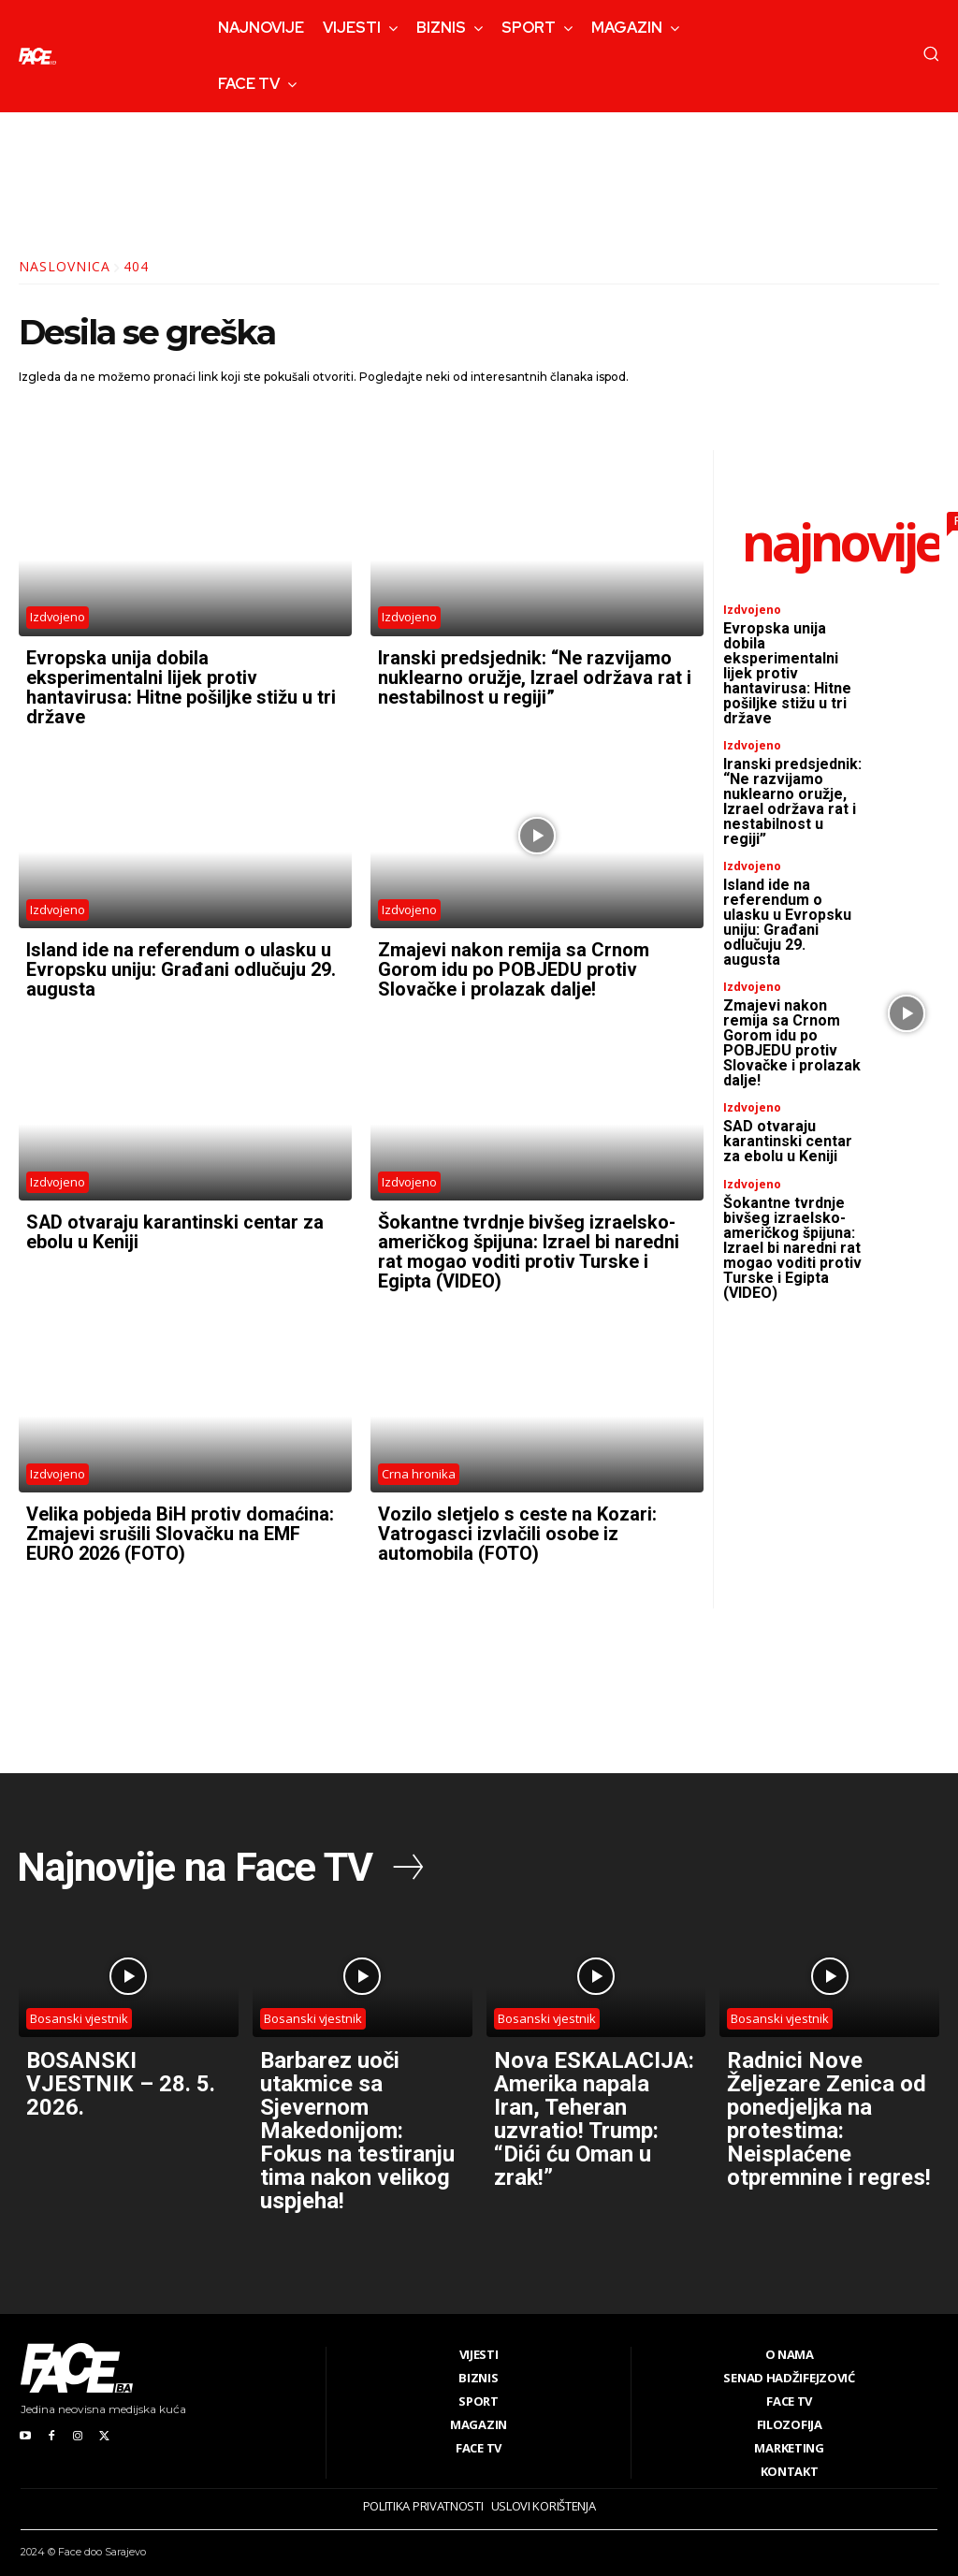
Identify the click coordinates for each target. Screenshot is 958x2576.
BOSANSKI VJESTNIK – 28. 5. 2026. (121, 2072)
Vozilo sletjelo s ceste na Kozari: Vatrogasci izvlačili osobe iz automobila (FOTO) (517, 1523)
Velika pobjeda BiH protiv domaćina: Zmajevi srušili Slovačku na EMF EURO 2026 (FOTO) (180, 1523)
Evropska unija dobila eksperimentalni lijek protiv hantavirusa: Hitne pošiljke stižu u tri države (181, 686)
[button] (930, 53)
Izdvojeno (58, 617)
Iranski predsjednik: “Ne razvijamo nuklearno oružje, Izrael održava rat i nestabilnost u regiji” (534, 676)
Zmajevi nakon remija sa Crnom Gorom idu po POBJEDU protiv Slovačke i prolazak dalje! (513, 965)
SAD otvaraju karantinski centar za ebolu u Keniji (175, 1225)
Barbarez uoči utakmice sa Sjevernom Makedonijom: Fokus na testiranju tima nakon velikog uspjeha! (358, 2117)
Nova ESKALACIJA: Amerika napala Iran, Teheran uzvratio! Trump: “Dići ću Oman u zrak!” (594, 2106)
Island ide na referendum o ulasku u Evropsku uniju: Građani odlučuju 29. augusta (181, 965)
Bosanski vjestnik (79, 2007)
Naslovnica (64, 266)
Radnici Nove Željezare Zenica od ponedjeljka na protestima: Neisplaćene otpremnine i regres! (829, 2106)
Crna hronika (419, 1464)
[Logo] (37, 56)
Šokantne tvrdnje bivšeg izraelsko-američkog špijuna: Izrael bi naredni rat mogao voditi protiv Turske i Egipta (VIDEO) (528, 1244)
